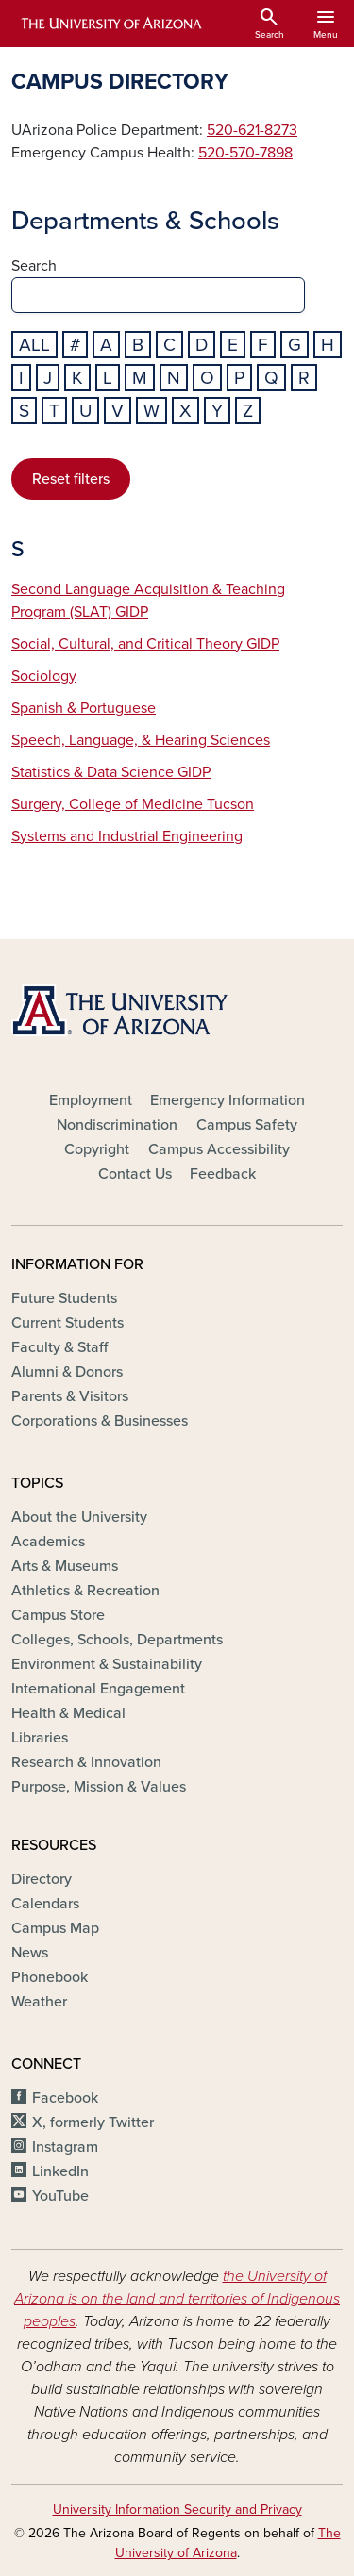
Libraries (39, 1737)
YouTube (60, 2196)
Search (34, 265)
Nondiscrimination (117, 1124)
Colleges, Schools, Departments (117, 1639)
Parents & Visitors (69, 1396)
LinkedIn (60, 2171)
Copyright (96, 1149)
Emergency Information (227, 1100)
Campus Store (58, 1615)
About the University (79, 1517)
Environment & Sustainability (106, 1664)
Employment (90, 1100)
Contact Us (135, 1173)
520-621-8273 (252, 130)
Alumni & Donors (67, 1371)
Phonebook (49, 1977)
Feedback (223, 1173)
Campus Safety (246, 1124)
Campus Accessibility (219, 1149)
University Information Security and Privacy (177, 2510)
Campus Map (55, 1928)
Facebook (65, 2098)
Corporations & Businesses (99, 1421)
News (29, 1952)
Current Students (67, 1322)
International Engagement (98, 1688)
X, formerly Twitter (93, 2122)
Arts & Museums (64, 1566)
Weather (39, 2001)
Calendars (45, 1903)
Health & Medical (68, 1713)
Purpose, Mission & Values (98, 1786)
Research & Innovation (86, 1762)
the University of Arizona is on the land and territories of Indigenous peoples (177, 2299)
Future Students (64, 1298)
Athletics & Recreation (85, 1590)
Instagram (65, 2147)
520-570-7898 (245, 152)
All (34, 344)
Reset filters (71, 479)
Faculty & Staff (59, 1347)
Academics (48, 1541)
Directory (41, 1879)
